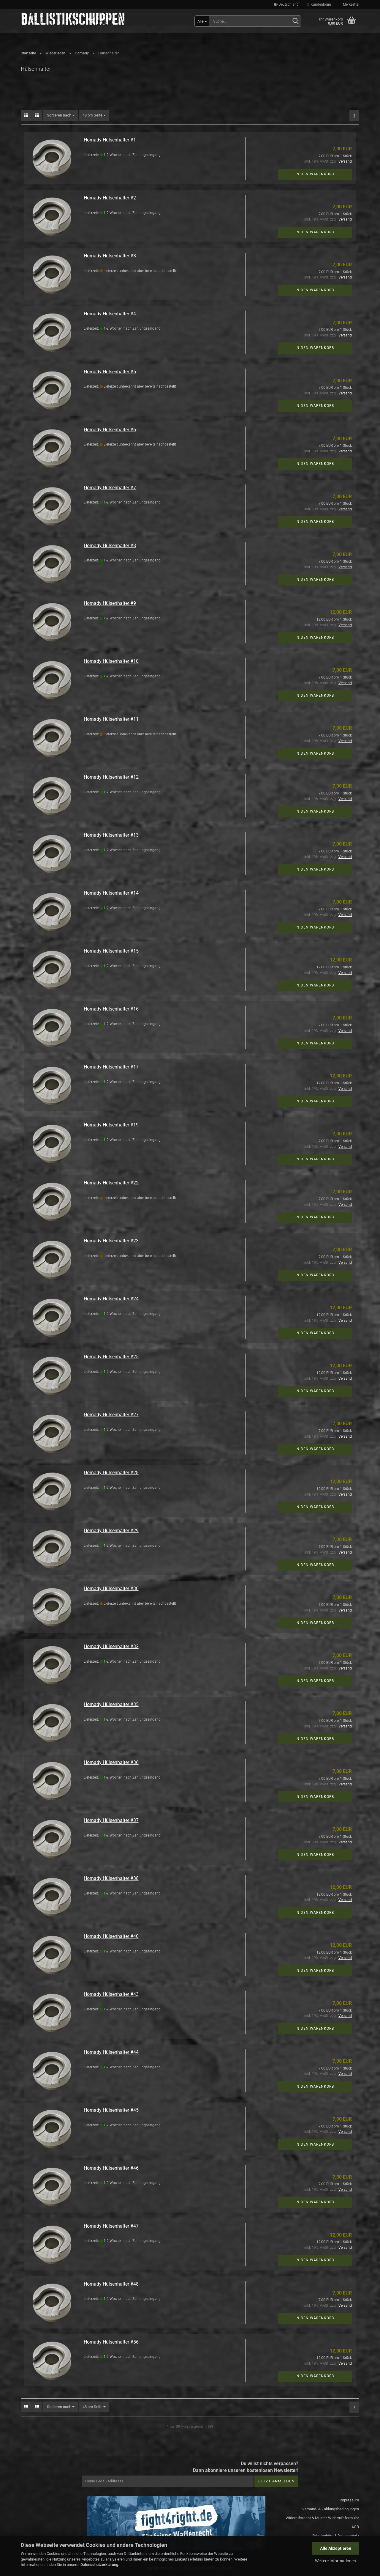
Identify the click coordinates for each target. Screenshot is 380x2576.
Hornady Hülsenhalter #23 (111, 1241)
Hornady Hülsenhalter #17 (111, 1067)
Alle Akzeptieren (335, 2548)
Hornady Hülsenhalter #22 (111, 1183)
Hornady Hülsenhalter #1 (110, 140)
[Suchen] (295, 21)
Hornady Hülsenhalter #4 (110, 314)
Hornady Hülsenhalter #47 (111, 2226)
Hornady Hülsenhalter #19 (111, 1125)
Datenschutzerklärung (99, 2564)
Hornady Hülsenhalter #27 (111, 1414)
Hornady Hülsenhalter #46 (111, 2168)
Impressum (349, 2500)
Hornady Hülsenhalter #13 (111, 835)
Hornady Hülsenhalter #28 (111, 1472)
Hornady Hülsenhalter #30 (111, 1588)
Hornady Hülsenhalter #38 (111, 1878)
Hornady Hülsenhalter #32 (111, 1646)
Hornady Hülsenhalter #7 (110, 487)
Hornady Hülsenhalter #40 (111, 1936)
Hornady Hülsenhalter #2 (110, 198)
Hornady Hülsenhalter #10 (111, 661)
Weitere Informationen (335, 2560)
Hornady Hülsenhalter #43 (111, 1994)
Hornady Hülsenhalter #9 (110, 603)
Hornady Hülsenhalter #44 (111, 2052)
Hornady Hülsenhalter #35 (111, 1704)
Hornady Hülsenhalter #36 (111, 1762)
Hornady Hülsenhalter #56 (111, 2342)
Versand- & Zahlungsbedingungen (330, 2509)
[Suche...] (202, 21)
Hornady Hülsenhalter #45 (111, 2110)
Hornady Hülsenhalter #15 (111, 951)
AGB (355, 2527)
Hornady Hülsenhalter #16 (111, 1009)
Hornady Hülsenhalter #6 (110, 429)
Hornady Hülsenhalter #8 (110, 545)
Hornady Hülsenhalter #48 (111, 2284)
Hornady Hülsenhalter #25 (111, 1356)
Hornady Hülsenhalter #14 (111, 893)
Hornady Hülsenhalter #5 (110, 371)
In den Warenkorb (314, 174)
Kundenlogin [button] (319, 4)
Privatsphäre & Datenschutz (335, 2535)
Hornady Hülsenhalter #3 (110, 256)
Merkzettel (349, 4)
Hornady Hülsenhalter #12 (111, 777)
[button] (286, 4)
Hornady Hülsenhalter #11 (111, 719)
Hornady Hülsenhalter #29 (111, 1530)
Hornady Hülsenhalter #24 (111, 1299)
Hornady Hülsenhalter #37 (111, 1820)
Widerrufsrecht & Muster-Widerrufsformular (322, 2518)
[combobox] (60, 115)
